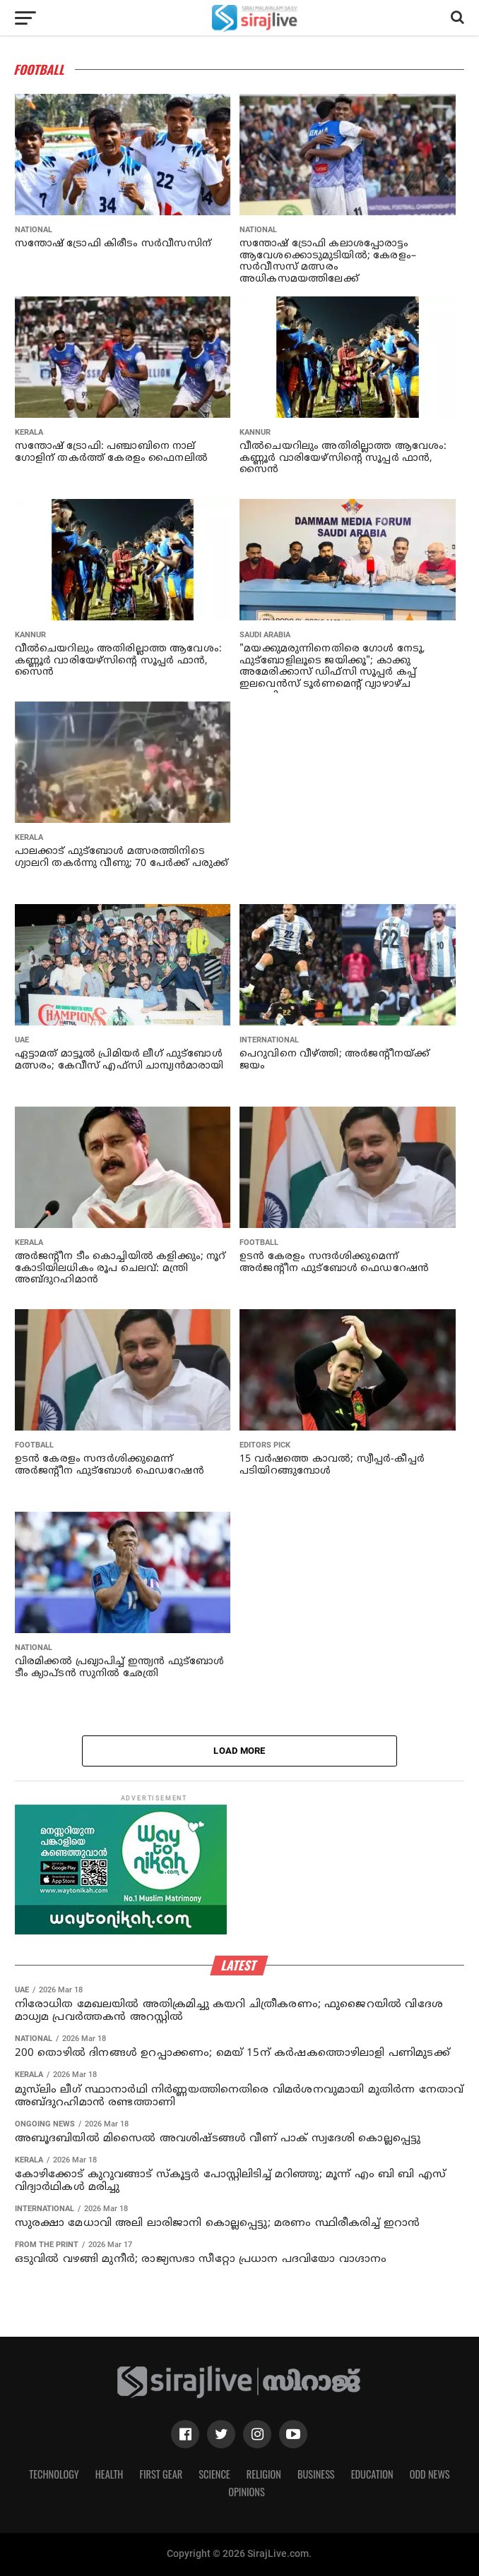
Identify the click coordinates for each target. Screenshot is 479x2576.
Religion (264, 2474)
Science (214, 2474)
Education (372, 2474)
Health (109, 2474)
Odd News (430, 2474)
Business (316, 2474)
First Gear (160, 2474)
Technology (53, 2474)
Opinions (246, 2491)
